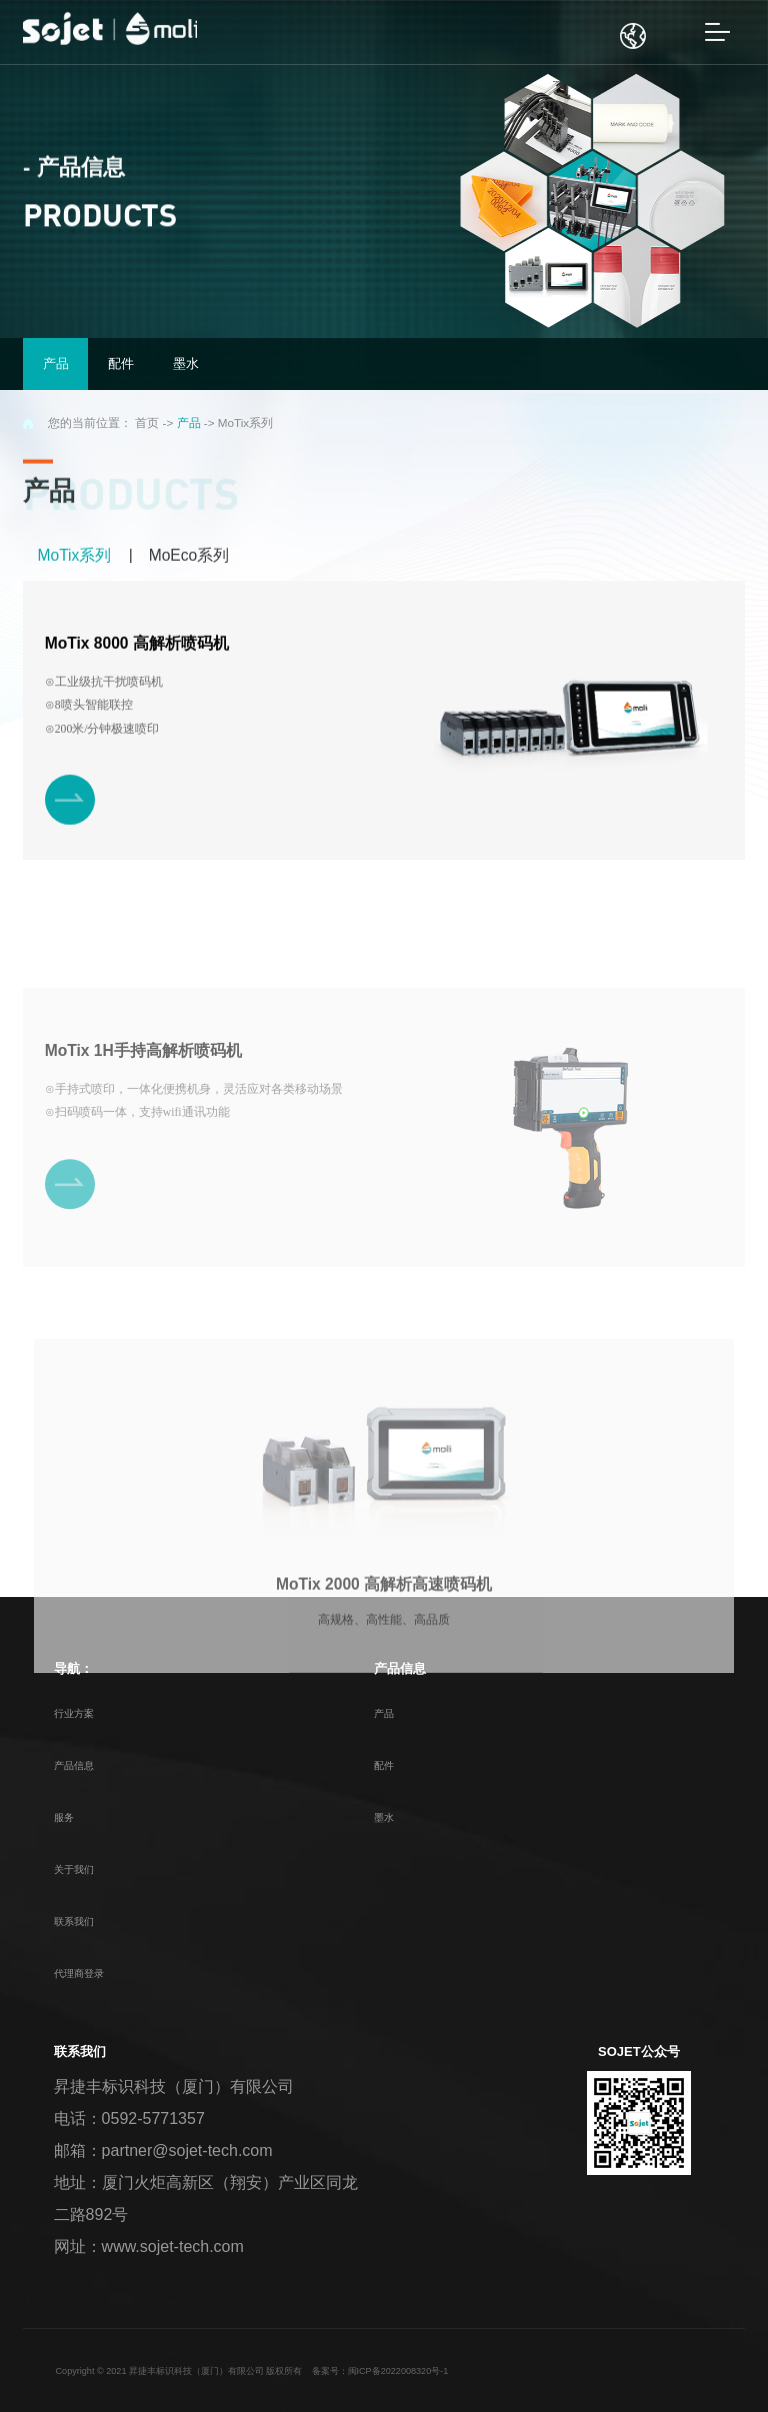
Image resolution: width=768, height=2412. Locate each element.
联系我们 (74, 1921)
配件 (384, 1765)
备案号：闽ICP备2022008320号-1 (380, 2371)
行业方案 (74, 1713)
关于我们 (74, 1869)
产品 (189, 422)
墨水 (384, 1817)
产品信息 (74, 1765)
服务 (64, 1817)
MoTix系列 (74, 556)
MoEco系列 (189, 556)
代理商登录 (79, 1973)
